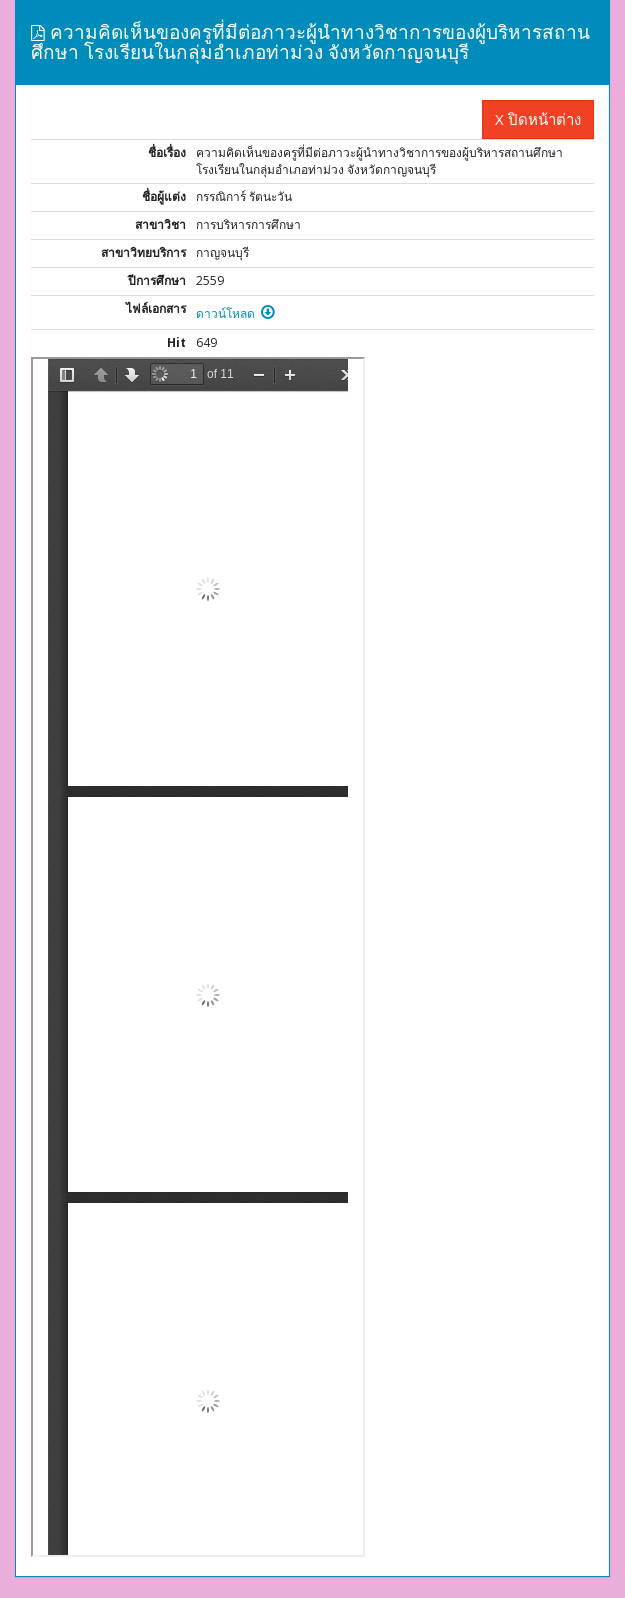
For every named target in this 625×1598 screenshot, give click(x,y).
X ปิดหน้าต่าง (538, 119)
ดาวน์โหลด (235, 313)
